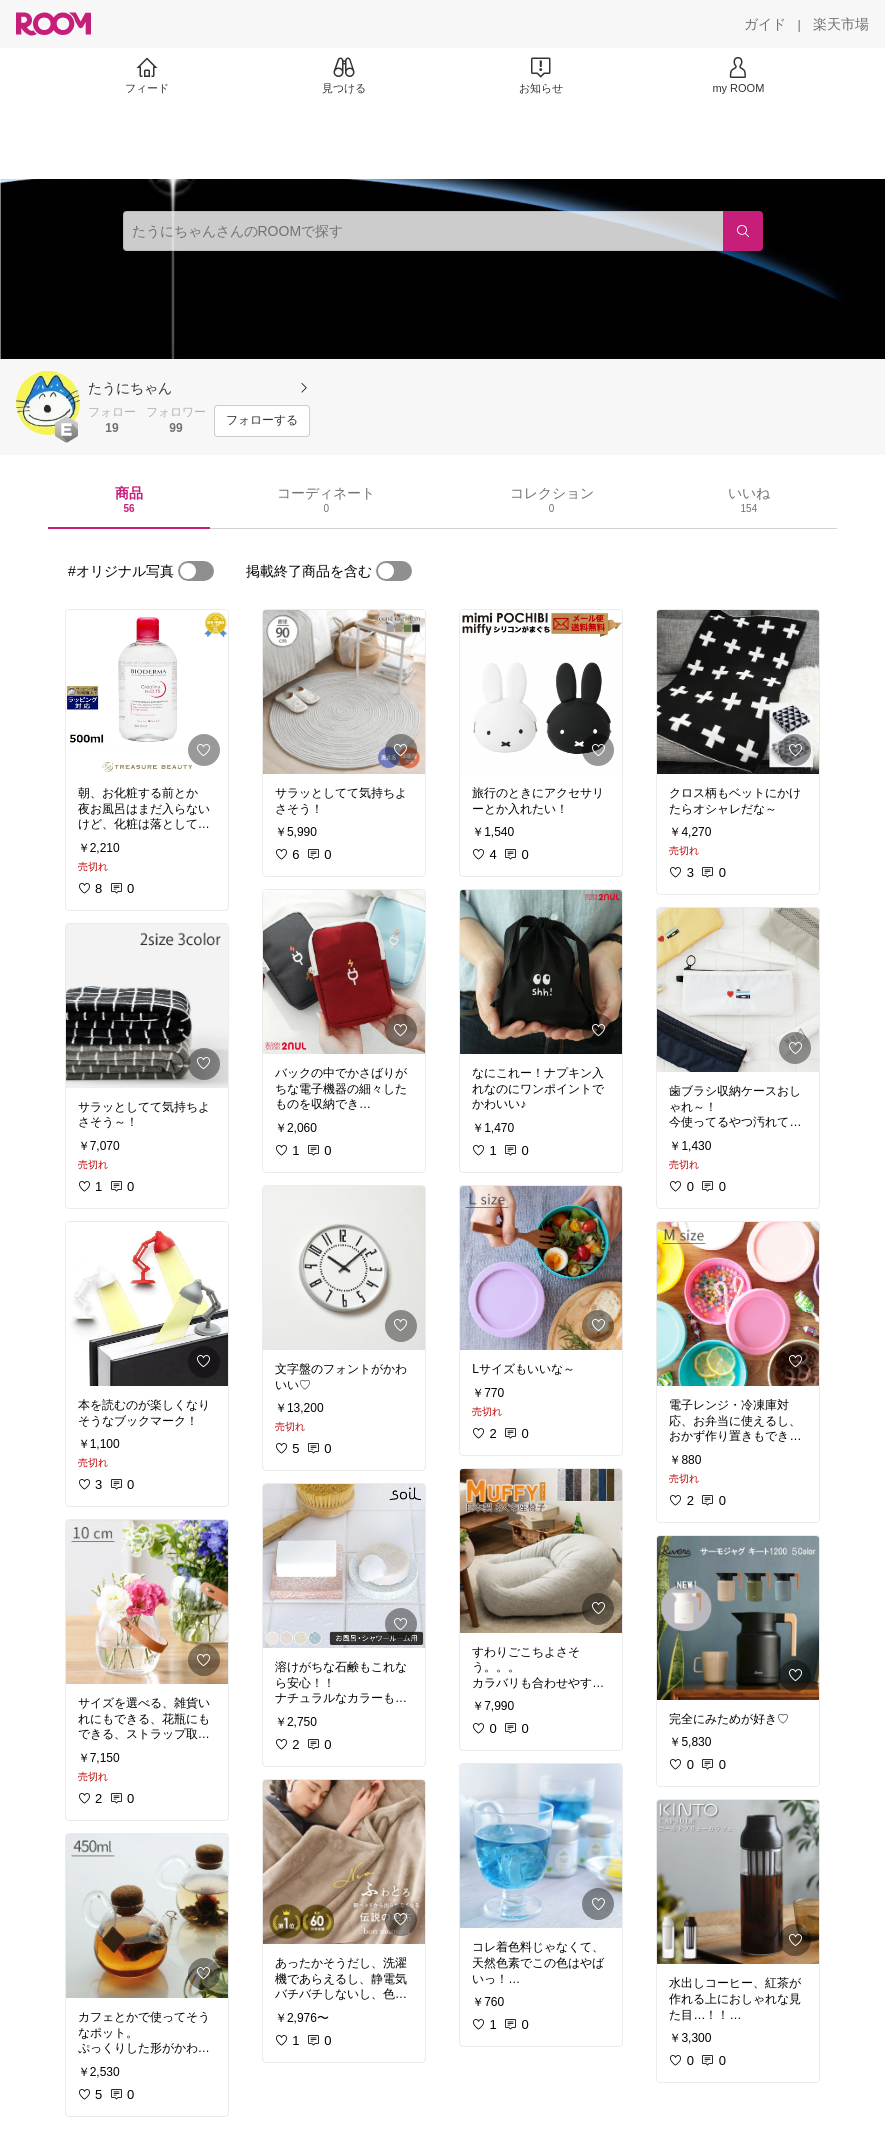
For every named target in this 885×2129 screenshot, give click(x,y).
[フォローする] (262, 421)
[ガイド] (765, 24)
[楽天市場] (841, 24)
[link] (147, 692)
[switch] (196, 571)
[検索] (743, 231)
